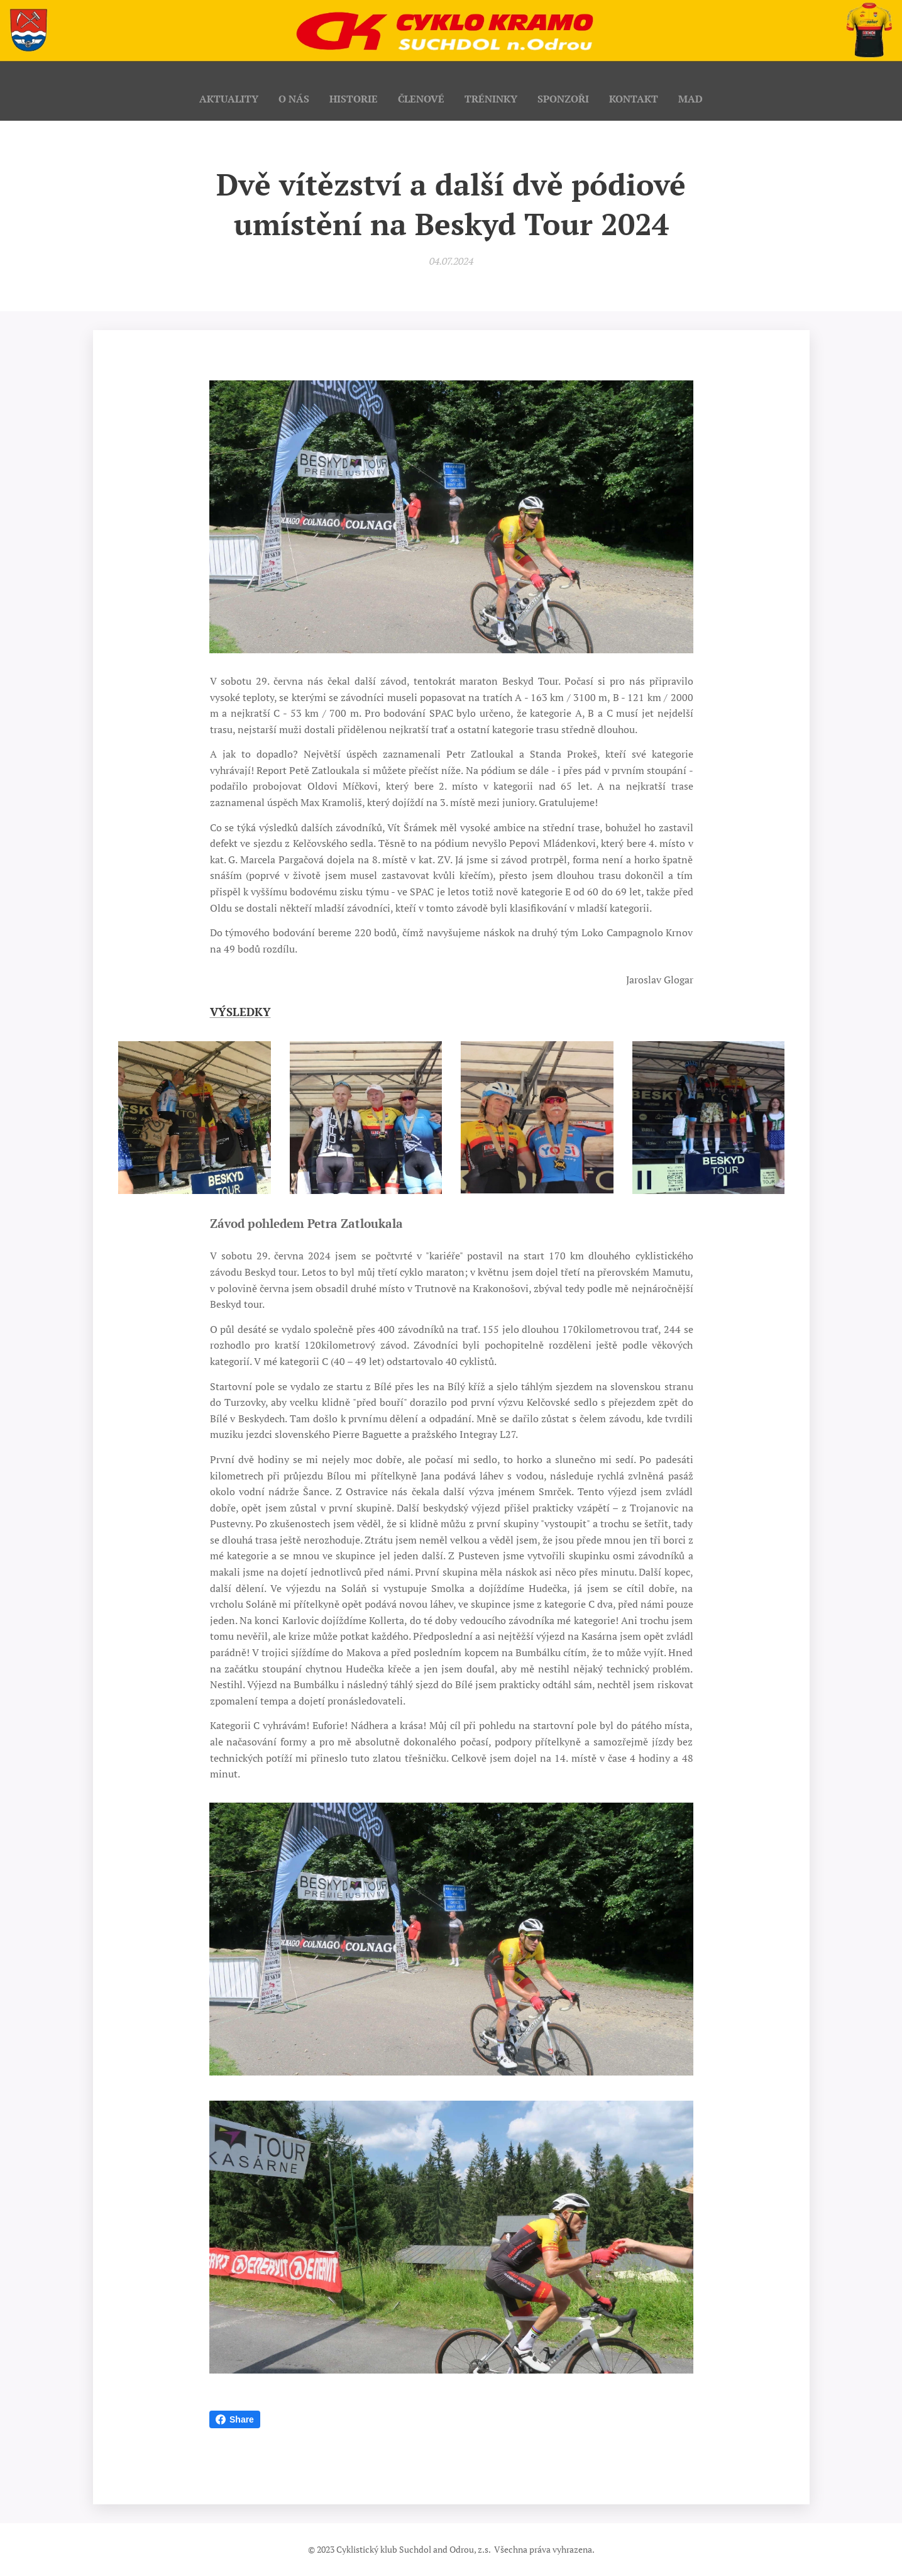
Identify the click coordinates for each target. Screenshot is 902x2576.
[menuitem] (222, 98)
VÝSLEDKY (239, 1012)
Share (235, 2419)
